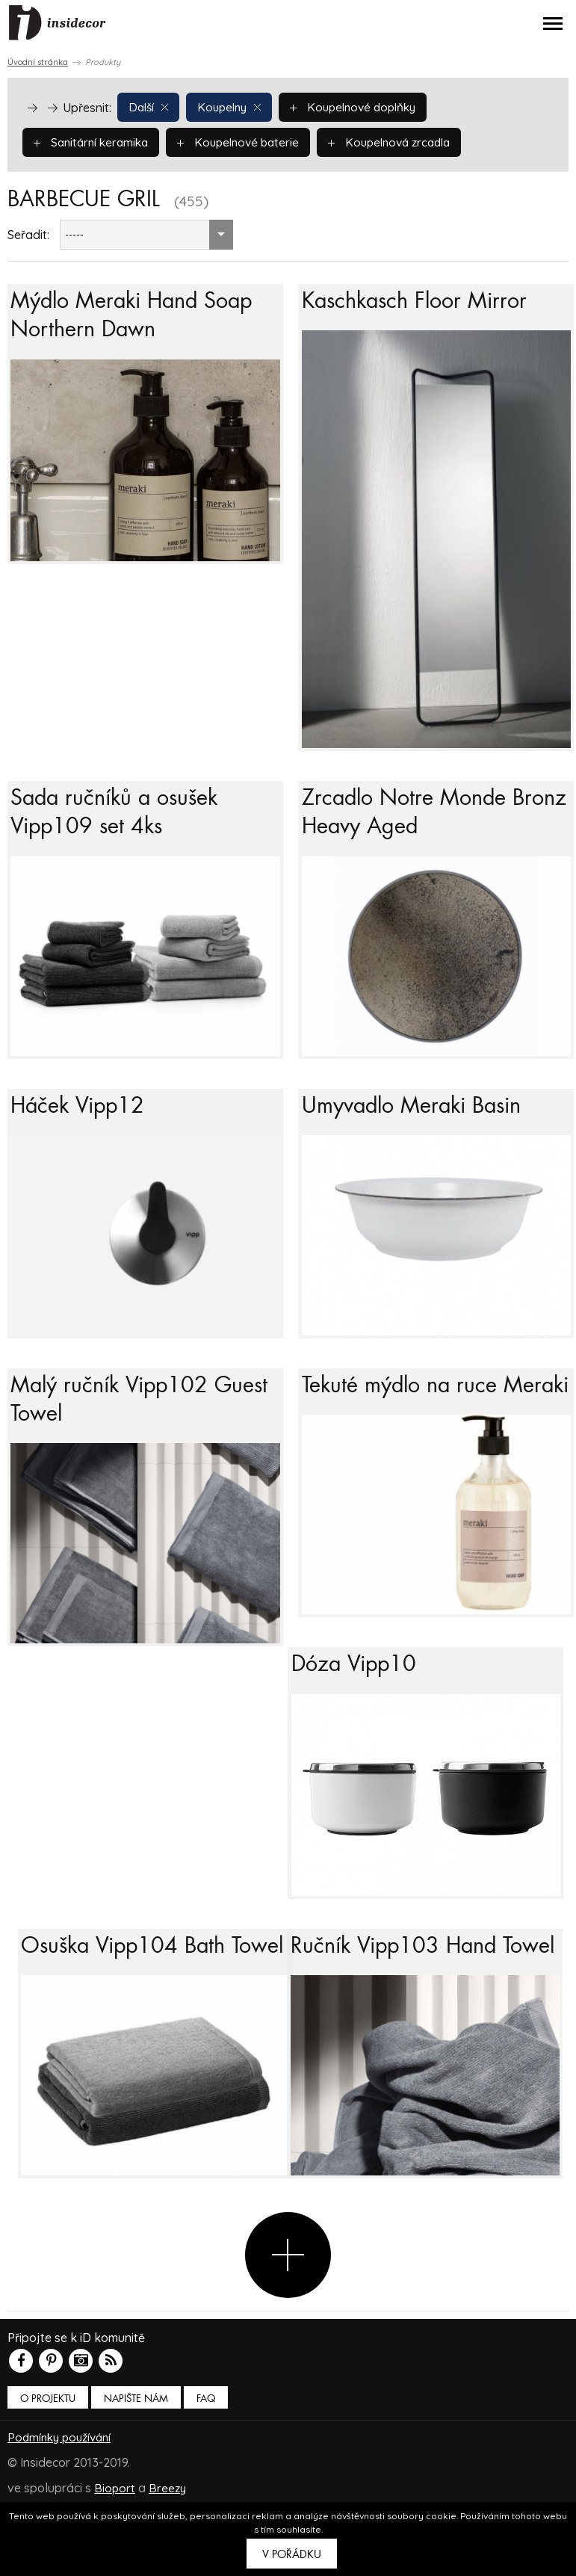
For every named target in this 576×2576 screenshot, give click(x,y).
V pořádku (291, 2554)
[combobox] (146, 235)
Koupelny (233, 106)
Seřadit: (28, 234)
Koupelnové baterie (246, 142)
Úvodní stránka (37, 62)
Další (149, 106)
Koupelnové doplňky (362, 106)
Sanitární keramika (94, 142)
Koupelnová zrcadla (404, 142)
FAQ (205, 2470)
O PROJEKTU (47, 2470)
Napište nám (136, 2470)
